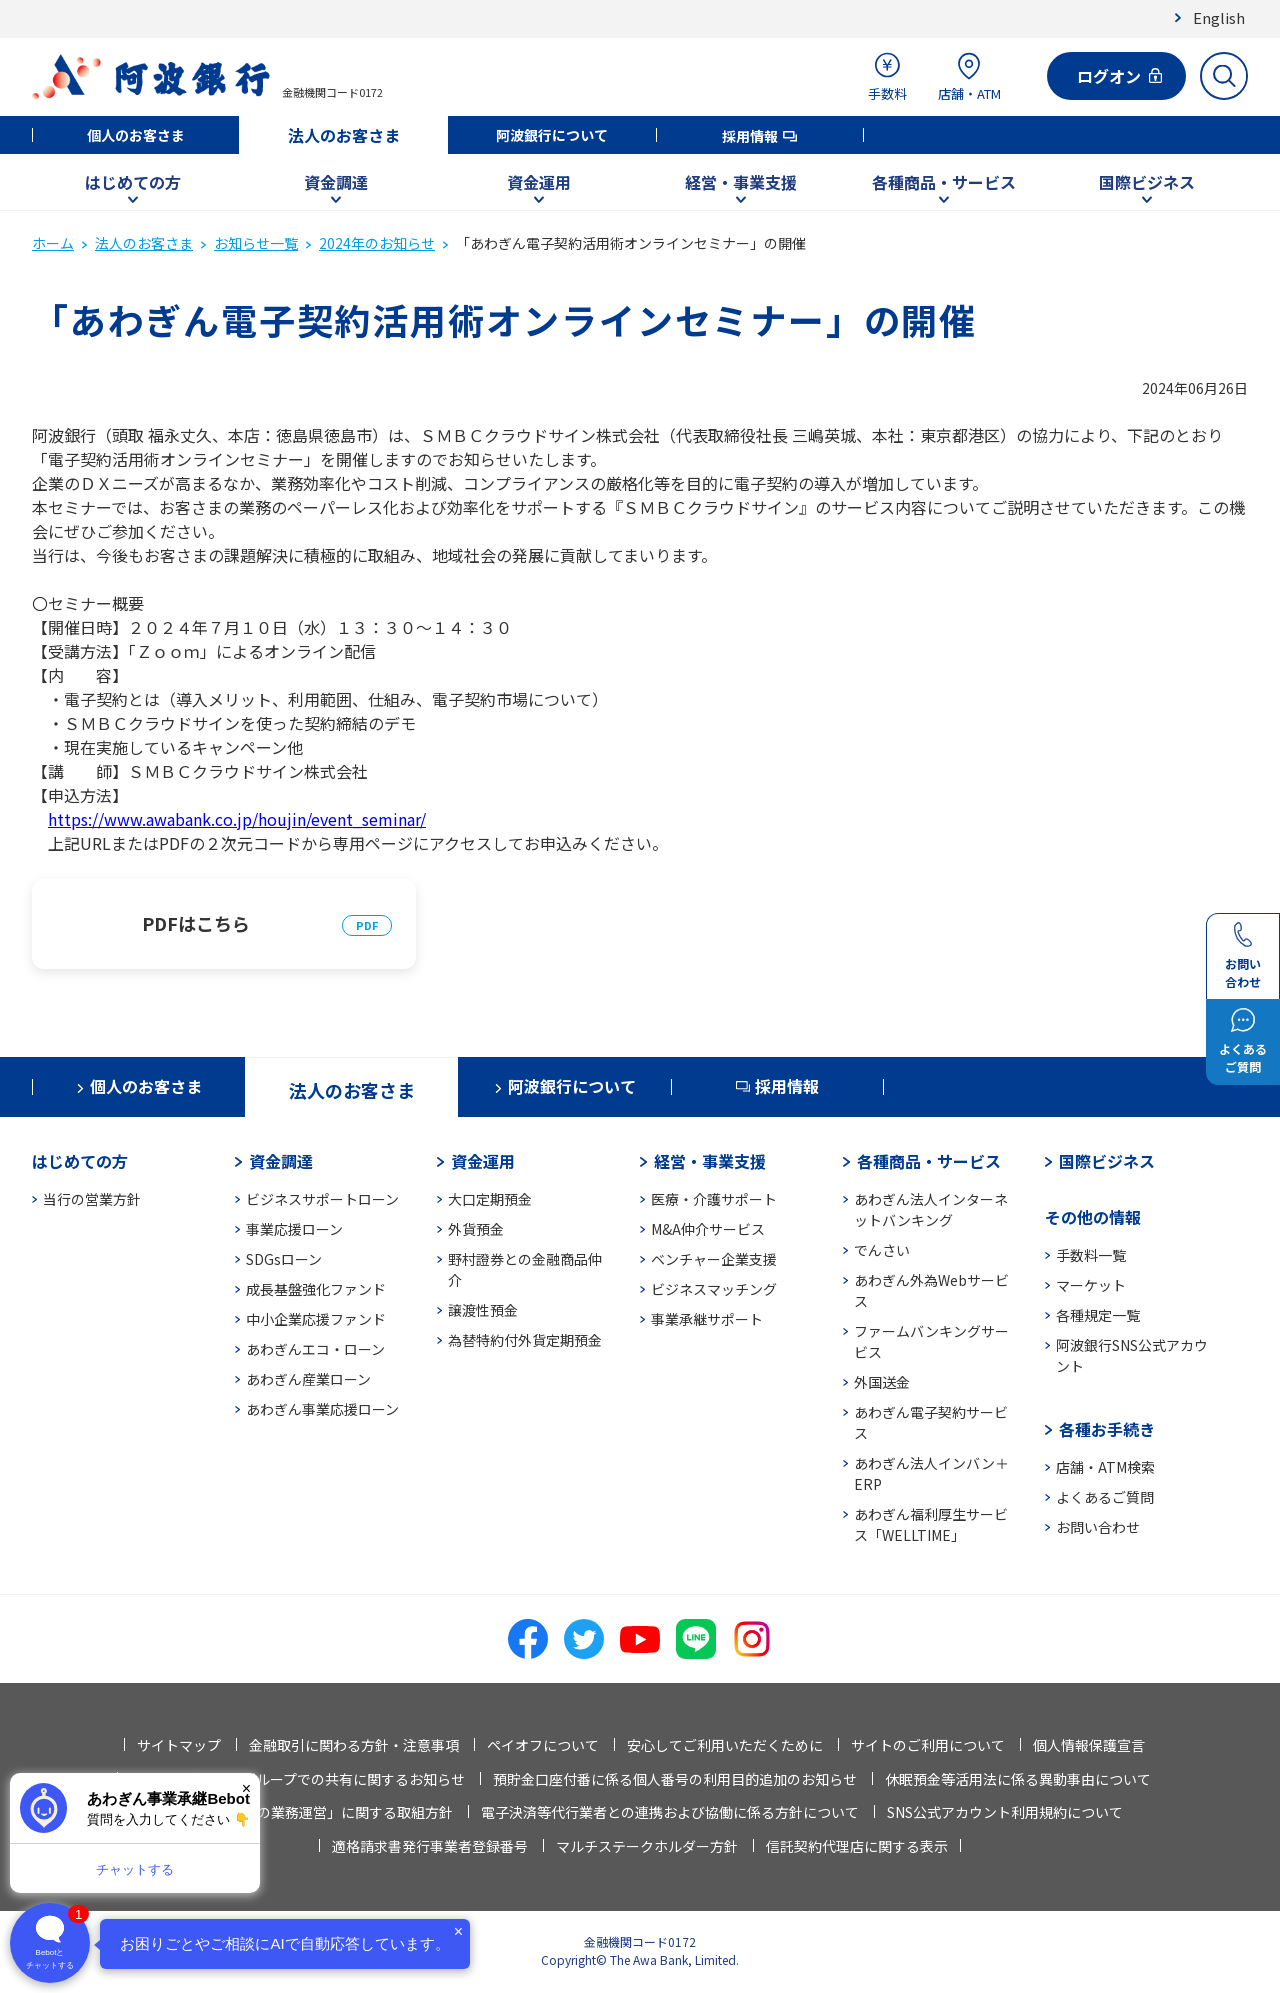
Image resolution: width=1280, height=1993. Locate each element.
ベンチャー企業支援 (714, 1259)
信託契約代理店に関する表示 (857, 1846)
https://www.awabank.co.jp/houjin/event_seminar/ (237, 819)
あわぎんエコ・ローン (315, 1349)
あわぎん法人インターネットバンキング (931, 1209)
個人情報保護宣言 (1089, 1745)
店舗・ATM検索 (1105, 1467)
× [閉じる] (246, 1788)
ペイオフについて (543, 1745)
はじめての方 (133, 182)
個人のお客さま (136, 135)
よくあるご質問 (1105, 1497)
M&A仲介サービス (708, 1229)
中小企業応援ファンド (316, 1319)
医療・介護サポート (714, 1199)
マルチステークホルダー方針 (647, 1846)
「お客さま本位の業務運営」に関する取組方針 (306, 1812)
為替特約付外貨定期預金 (525, 1340)
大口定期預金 (490, 1199)
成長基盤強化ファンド (316, 1289)
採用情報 (750, 136)
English (1219, 17)
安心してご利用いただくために (725, 1745)
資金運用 (539, 182)
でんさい (882, 1250)
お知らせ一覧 (256, 243)
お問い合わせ (1098, 1527)
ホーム (53, 243)
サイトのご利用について (928, 1745)
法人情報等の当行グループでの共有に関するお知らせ (297, 1779)
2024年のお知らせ (377, 243)
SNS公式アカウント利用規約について (1005, 1812)
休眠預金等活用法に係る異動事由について (1018, 1779)
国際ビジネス (1147, 182)
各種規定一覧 (1098, 1315)
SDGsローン (284, 1259)
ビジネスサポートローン (322, 1199)
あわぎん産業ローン (308, 1379)
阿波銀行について (552, 135)
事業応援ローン (294, 1229)
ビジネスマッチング (714, 1289)
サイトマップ (179, 1745)
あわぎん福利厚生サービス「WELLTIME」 (931, 1524)
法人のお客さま (344, 135)
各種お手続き (1107, 1429)
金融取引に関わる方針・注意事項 (354, 1745)
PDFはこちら (196, 923)
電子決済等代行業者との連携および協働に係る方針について (670, 1812)
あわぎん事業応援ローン (322, 1409)
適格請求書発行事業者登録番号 (430, 1846)
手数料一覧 (1091, 1255)
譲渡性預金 (483, 1310)
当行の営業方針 (92, 1199)
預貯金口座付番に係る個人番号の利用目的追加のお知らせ (675, 1779)
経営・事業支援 (741, 182)
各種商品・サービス (944, 182)
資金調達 (336, 182)
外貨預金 (476, 1229)
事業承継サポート (707, 1319)
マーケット (1091, 1285)
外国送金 (882, 1382)
